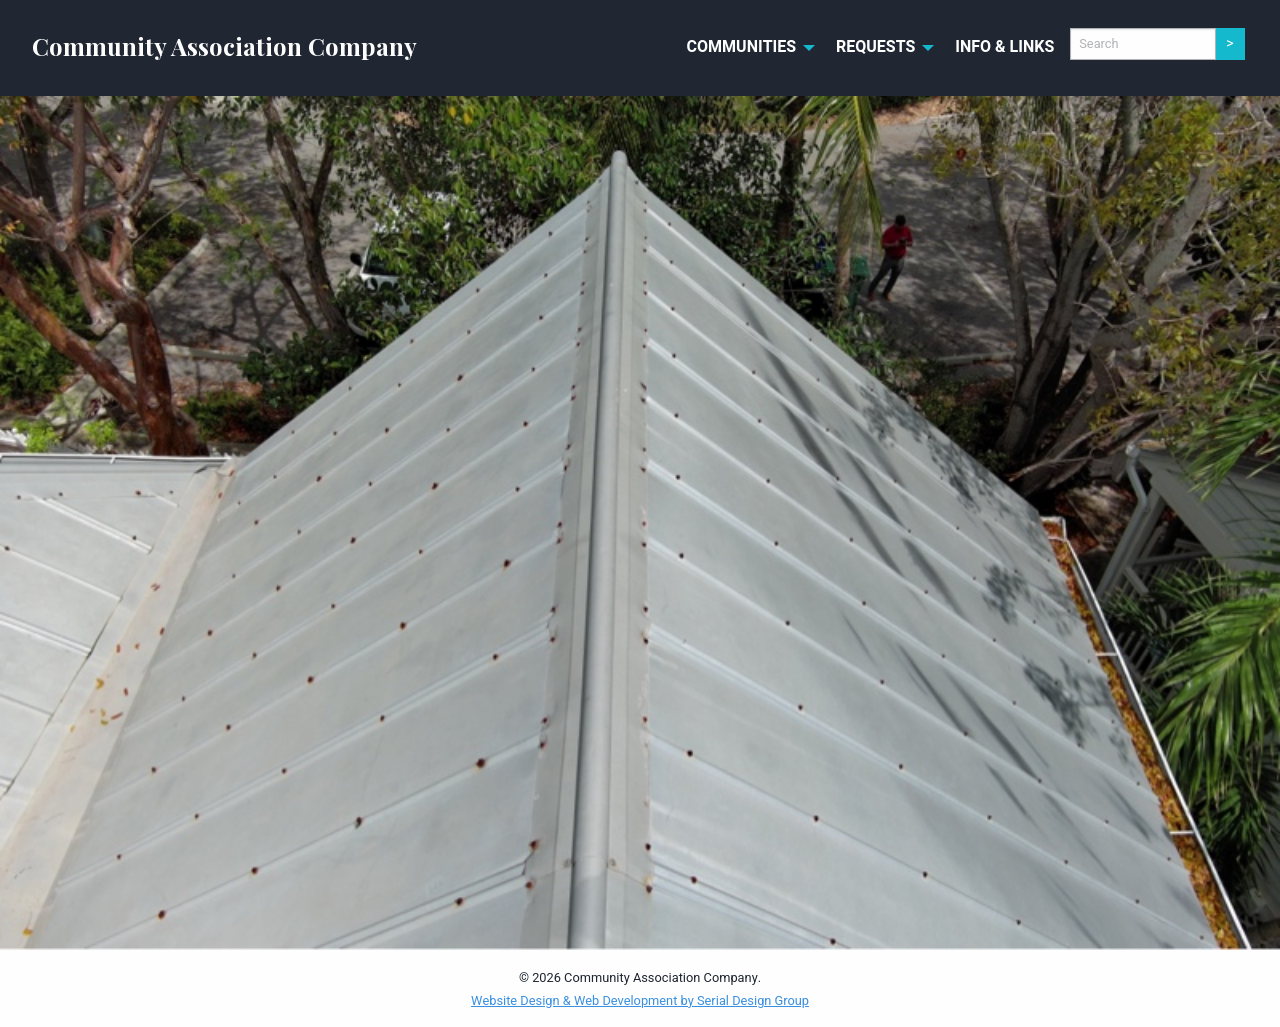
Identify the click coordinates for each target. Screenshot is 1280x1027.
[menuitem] (746, 48)
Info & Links (1004, 47)
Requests (875, 47)
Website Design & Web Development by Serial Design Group (640, 1001)
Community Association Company (224, 46)
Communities (742, 47)
